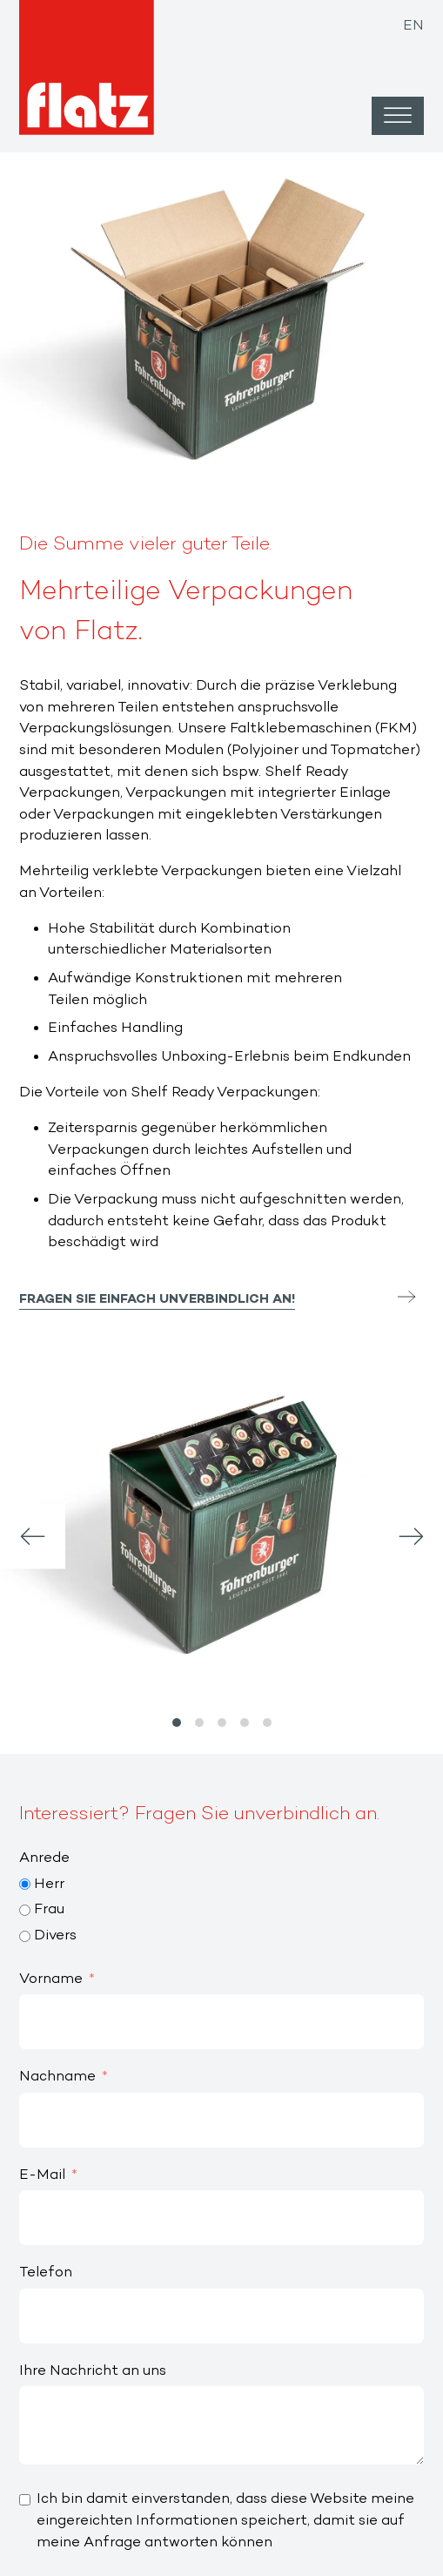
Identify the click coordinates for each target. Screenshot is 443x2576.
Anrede (44, 1858)
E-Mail (42, 2175)
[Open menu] (398, 116)
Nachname (57, 2077)
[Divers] (24, 1936)
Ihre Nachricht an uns (92, 2371)
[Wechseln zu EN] (413, 21)
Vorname (51, 1979)
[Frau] (24, 1910)
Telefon (45, 2273)
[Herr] (24, 1884)
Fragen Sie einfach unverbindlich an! (157, 1299)
